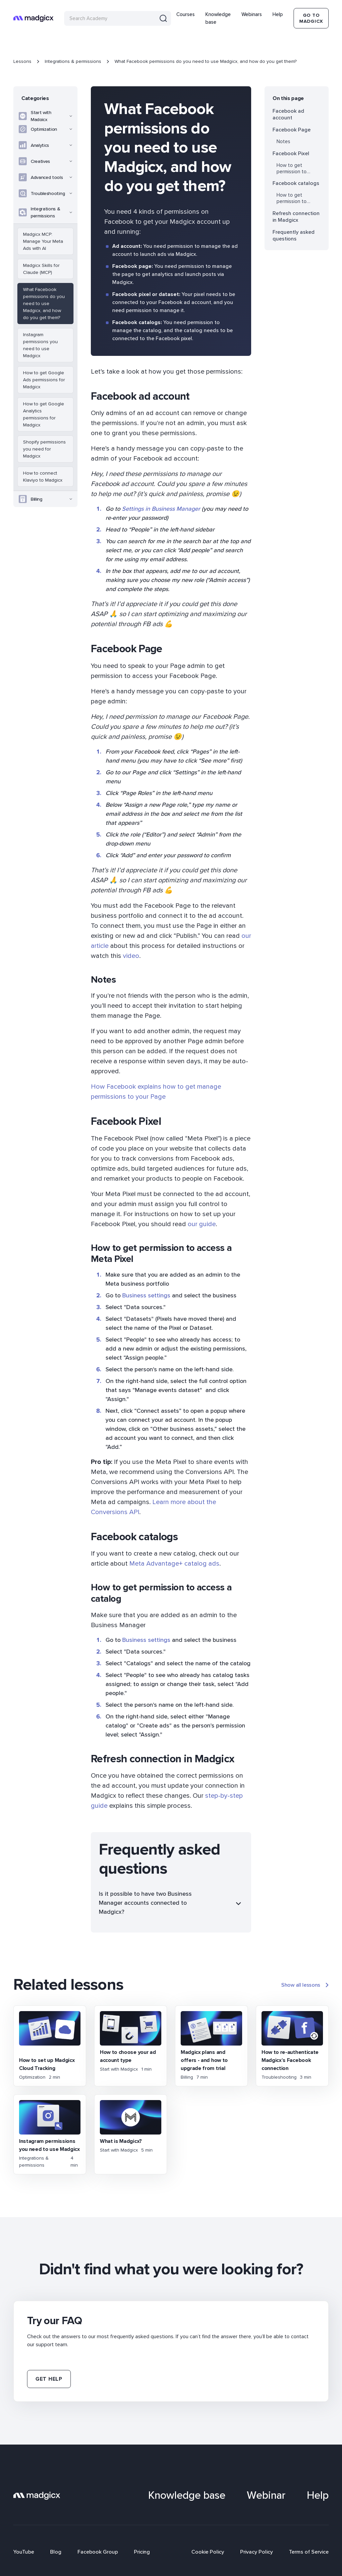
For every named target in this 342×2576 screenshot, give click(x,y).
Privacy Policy (256, 2552)
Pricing (142, 2552)
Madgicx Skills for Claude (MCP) (41, 269)
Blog (55, 2552)
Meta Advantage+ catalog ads (174, 1564)
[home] (33, 18)
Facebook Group (97, 2552)
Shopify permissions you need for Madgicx (44, 449)
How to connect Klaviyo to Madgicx (42, 476)
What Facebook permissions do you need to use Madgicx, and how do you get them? (44, 303)
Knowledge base (218, 18)
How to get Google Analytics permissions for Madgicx (43, 414)
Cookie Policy (207, 2552)
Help (278, 14)
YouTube (23, 2552)
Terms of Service (309, 2552)
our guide (202, 1224)
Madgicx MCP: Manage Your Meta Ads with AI (43, 241)
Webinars (251, 14)
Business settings (145, 1295)
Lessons (22, 61)
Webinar (266, 2495)
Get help (48, 2379)
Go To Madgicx (311, 18)
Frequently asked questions (294, 235)
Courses (185, 14)
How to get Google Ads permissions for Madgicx (44, 380)
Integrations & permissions (73, 61)
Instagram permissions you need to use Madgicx (40, 345)
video (131, 956)
